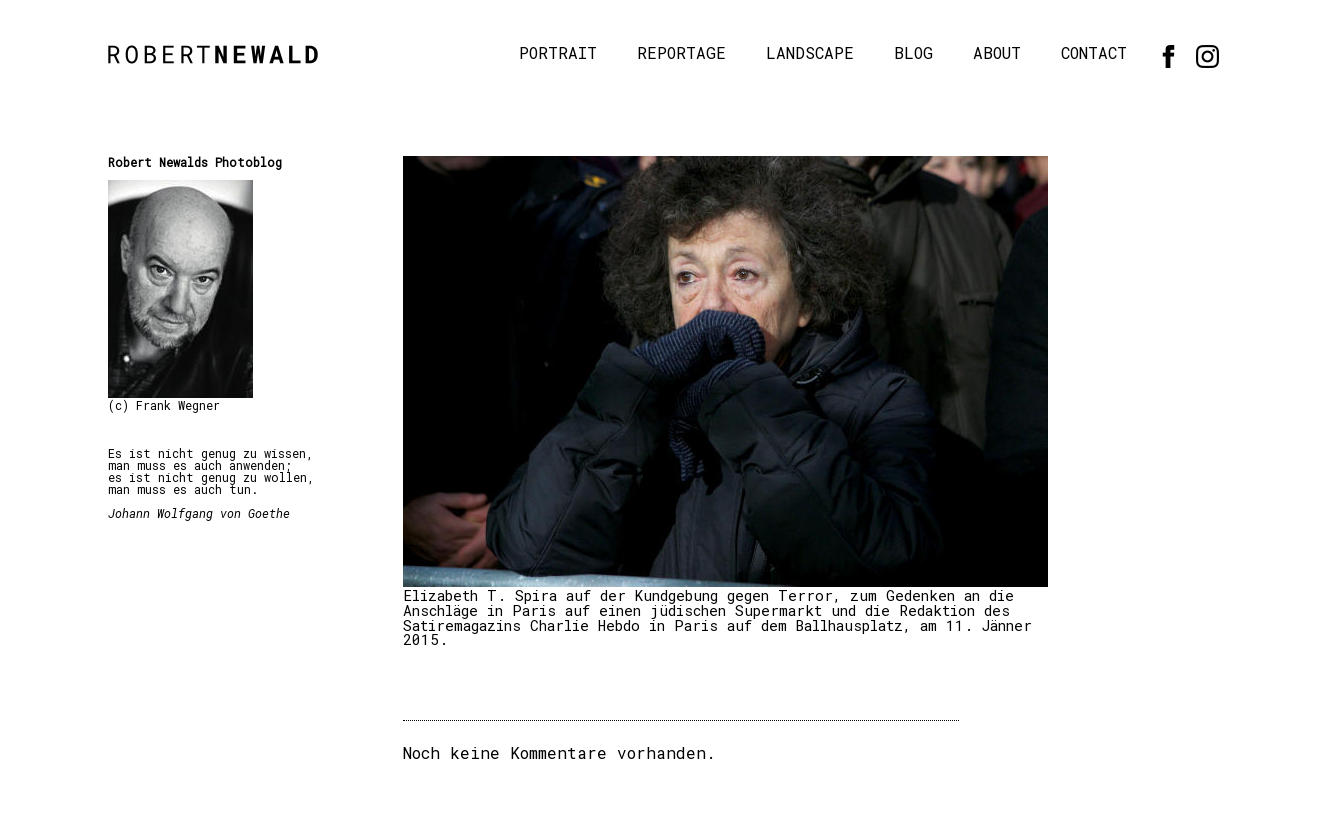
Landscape (810, 52)
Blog (913, 52)
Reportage (681, 52)
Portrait (558, 52)
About (997, 52)
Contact (1094, 52)
